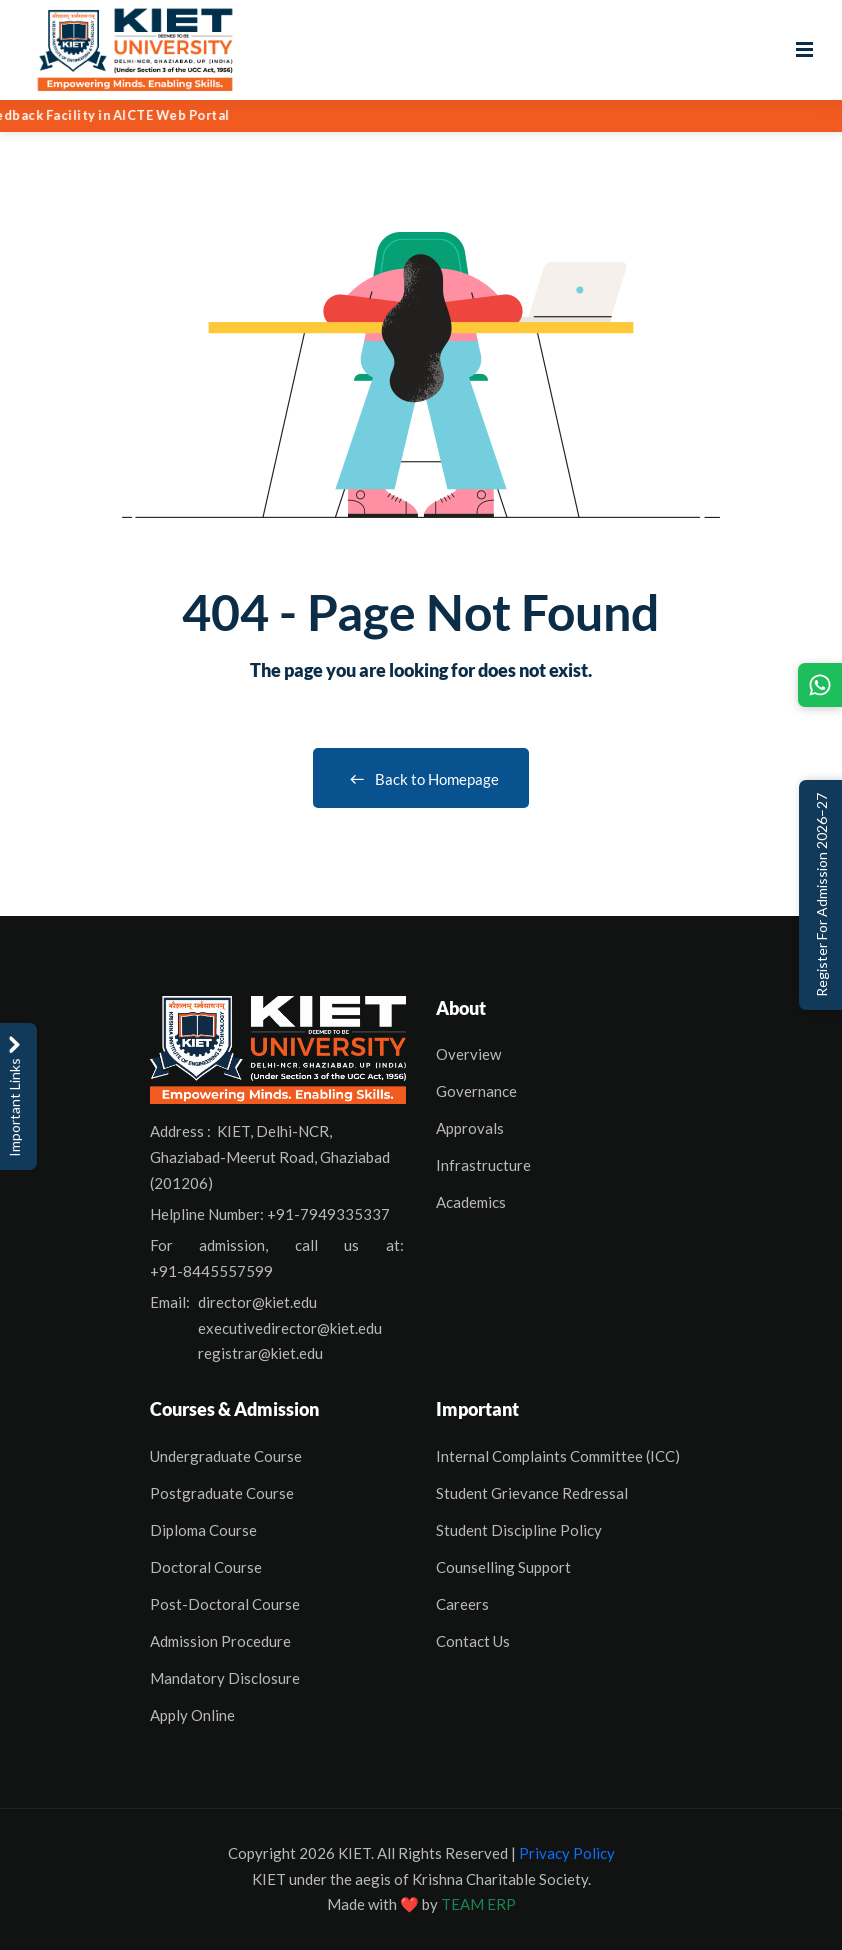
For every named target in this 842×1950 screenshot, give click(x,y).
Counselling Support (503, 1567)
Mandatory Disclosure (225, 1678)
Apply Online (192, 1715)
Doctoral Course (206, 1567)
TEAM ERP (478, 1904)
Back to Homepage (421, 779)
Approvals (470, 1128)
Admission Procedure (220, 1641)
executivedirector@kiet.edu (290, 1328)
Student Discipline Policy (519, 1530)
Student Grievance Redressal (532, 1493)
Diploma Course (203, 1530)
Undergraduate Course (226, 1456)
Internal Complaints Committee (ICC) (558, 1456)
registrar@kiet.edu (260, 1353)
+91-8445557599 (211, 1271)
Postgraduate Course (222, 1493)
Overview (468, 1054)
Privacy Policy (567, 1853)
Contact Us (473, 1641)
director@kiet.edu (257, 1302)
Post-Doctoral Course (225, 1604)
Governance (476, 1091)
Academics (471, 1202)
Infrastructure (483, 1165)
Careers (462, 1604)
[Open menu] (804, 50)
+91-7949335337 (328, 1214)
